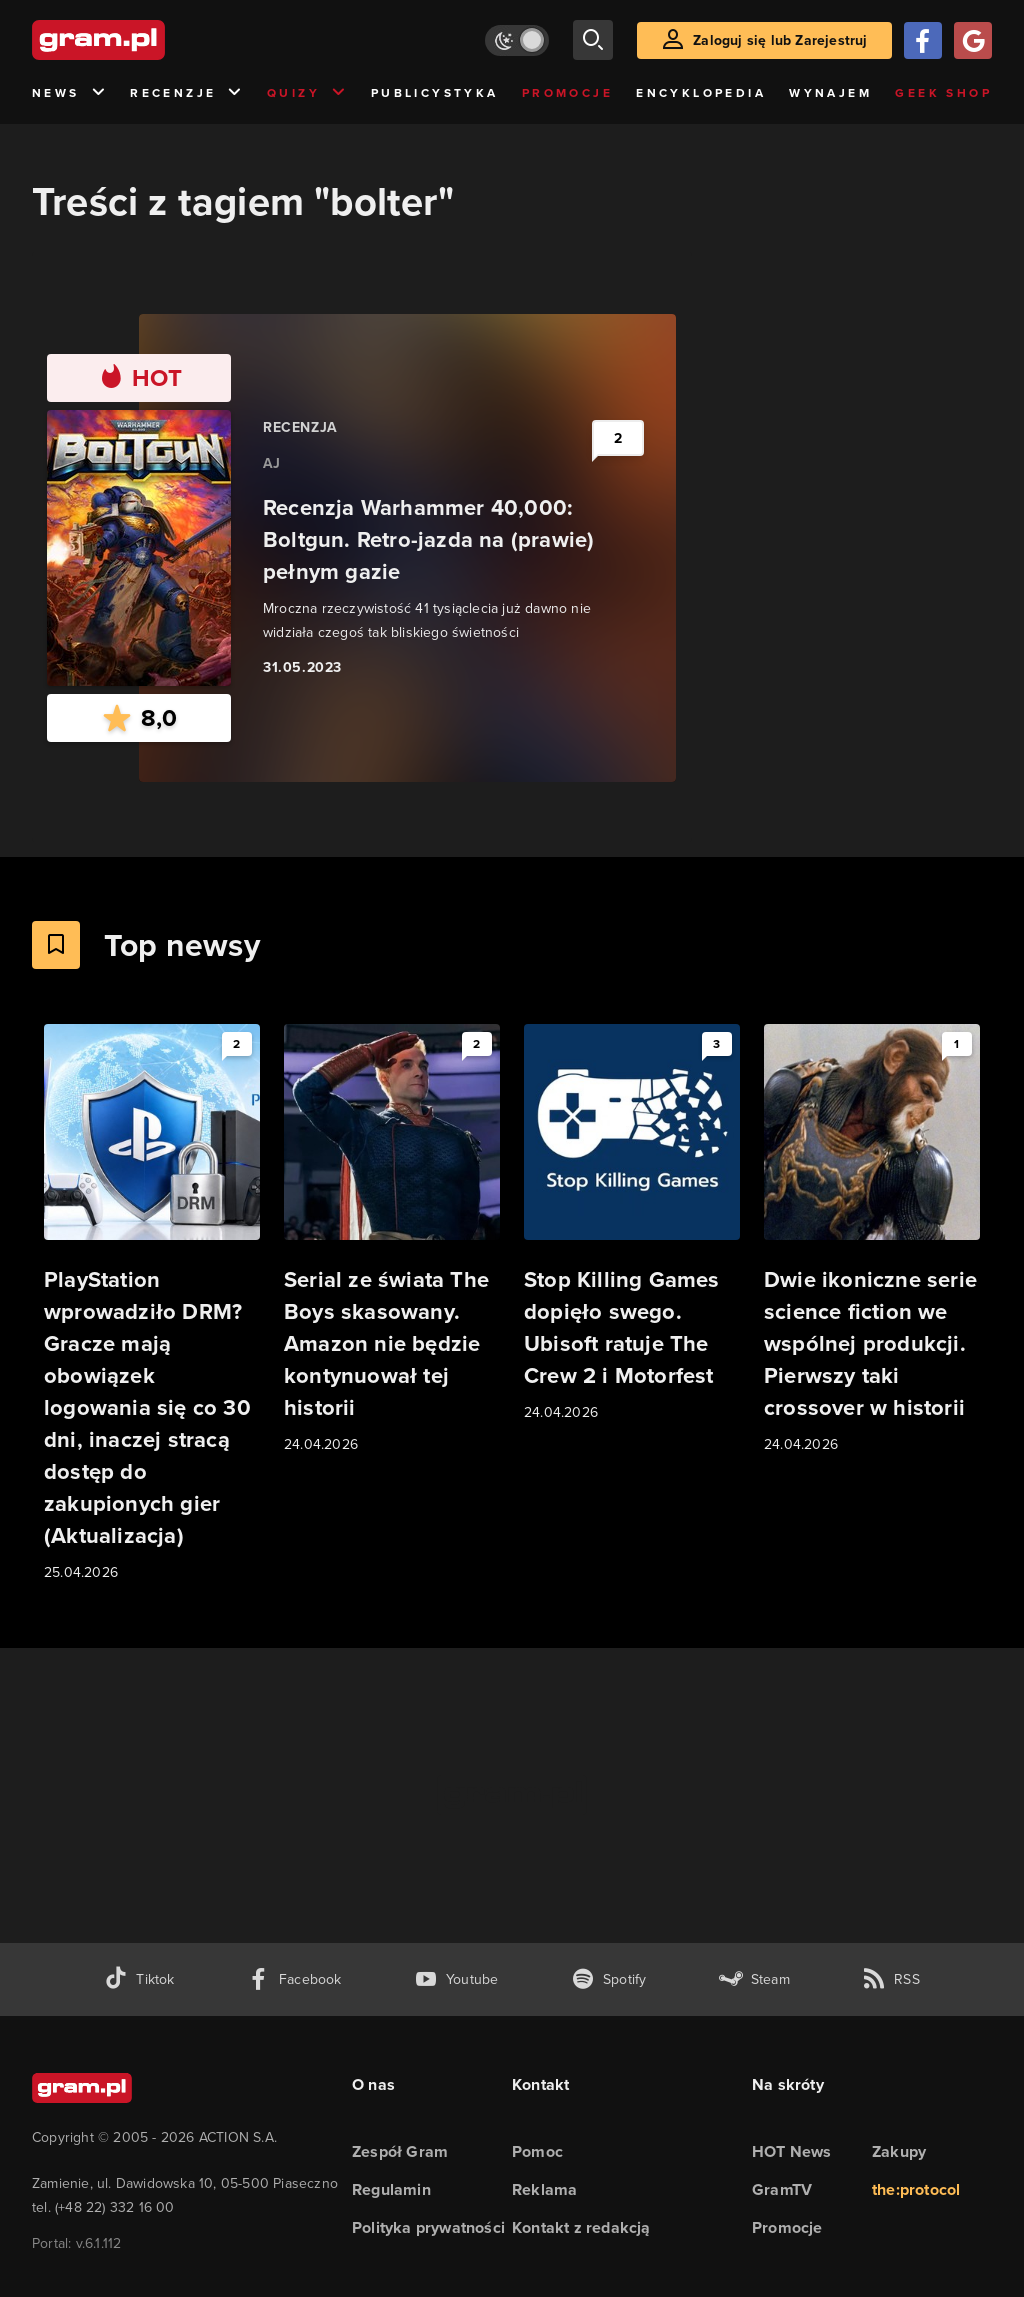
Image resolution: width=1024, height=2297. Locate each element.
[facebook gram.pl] (294, 1979)
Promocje (567, 93)
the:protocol (916, 2189)
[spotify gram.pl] (609, 1979)
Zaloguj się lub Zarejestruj (780, 40)
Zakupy (899, 2151)
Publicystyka (435, 93)
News (69, 93)
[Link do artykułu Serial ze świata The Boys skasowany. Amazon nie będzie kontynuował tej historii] (392, 1240)
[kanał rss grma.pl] (891, 1979)
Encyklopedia (701, 93)
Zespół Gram (400, 2151)
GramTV (782, 2189)
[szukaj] (593, 40)
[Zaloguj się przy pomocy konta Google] (973, 40)
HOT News (792, 2151)
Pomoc (537, 2151)
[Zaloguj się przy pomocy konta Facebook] (923, 40)
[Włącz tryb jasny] (517, 40)
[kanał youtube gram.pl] (456, 1979)
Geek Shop (943, 93)
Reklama (544, 2189)
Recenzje (187, 93)
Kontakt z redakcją (581, 2227)
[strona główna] (148, 40)
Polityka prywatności (428, 2227)
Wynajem (830, 93)
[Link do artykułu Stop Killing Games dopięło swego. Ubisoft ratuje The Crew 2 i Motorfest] (632, 1224)
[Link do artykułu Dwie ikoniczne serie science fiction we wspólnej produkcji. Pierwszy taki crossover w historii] (872, 1240)
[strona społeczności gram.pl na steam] (754, 1979)
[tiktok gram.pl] (139, 1979)
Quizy (307, 93)
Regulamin (391, 2189)
